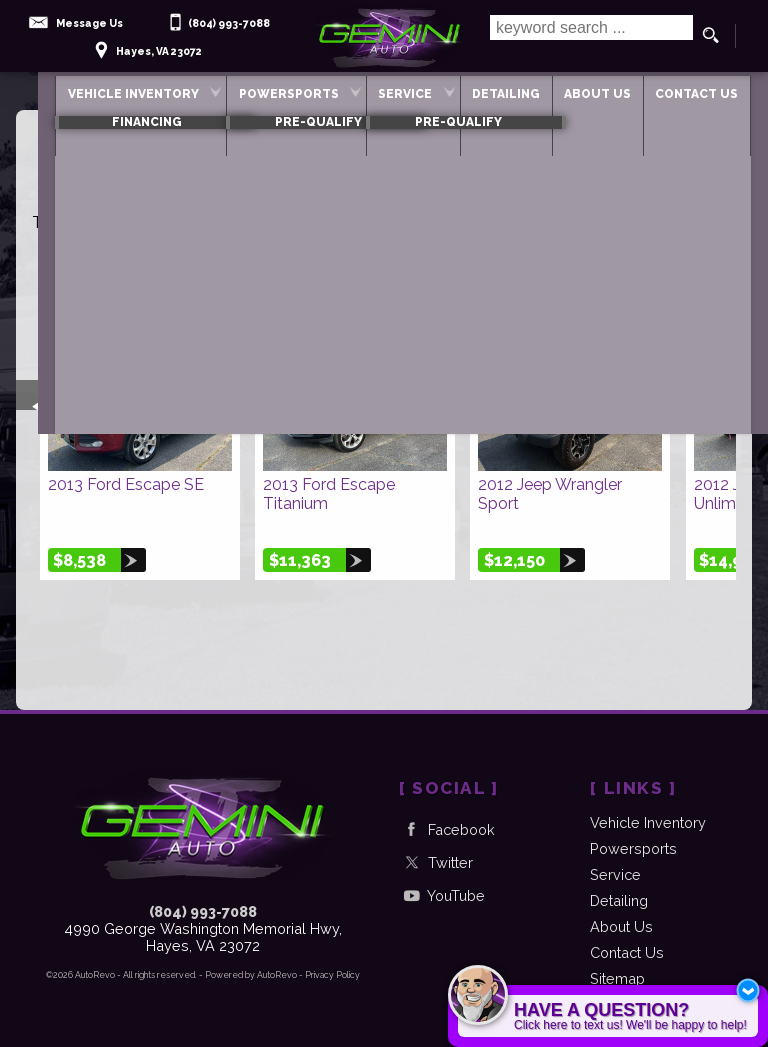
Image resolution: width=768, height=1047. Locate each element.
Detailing (619, 900)
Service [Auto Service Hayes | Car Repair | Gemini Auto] (381, 90)
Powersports (252, 90)
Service (615, 874)
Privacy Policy (332, 975)
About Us (621, 926)
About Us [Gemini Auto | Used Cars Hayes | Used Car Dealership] (597, 90)
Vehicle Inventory (84, 90)
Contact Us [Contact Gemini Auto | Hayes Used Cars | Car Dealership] (708, 90)
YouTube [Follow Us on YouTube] (442, 895)
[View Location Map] (145, 44)
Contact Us (627, 952)
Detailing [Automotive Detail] (494, 90)
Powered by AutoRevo (251, 975)
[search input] (588, 36)
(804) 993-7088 (203, 911)
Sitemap (617, 978)
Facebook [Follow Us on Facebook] (447, 829)
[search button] (710, 36)
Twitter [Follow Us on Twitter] (436, 862)
